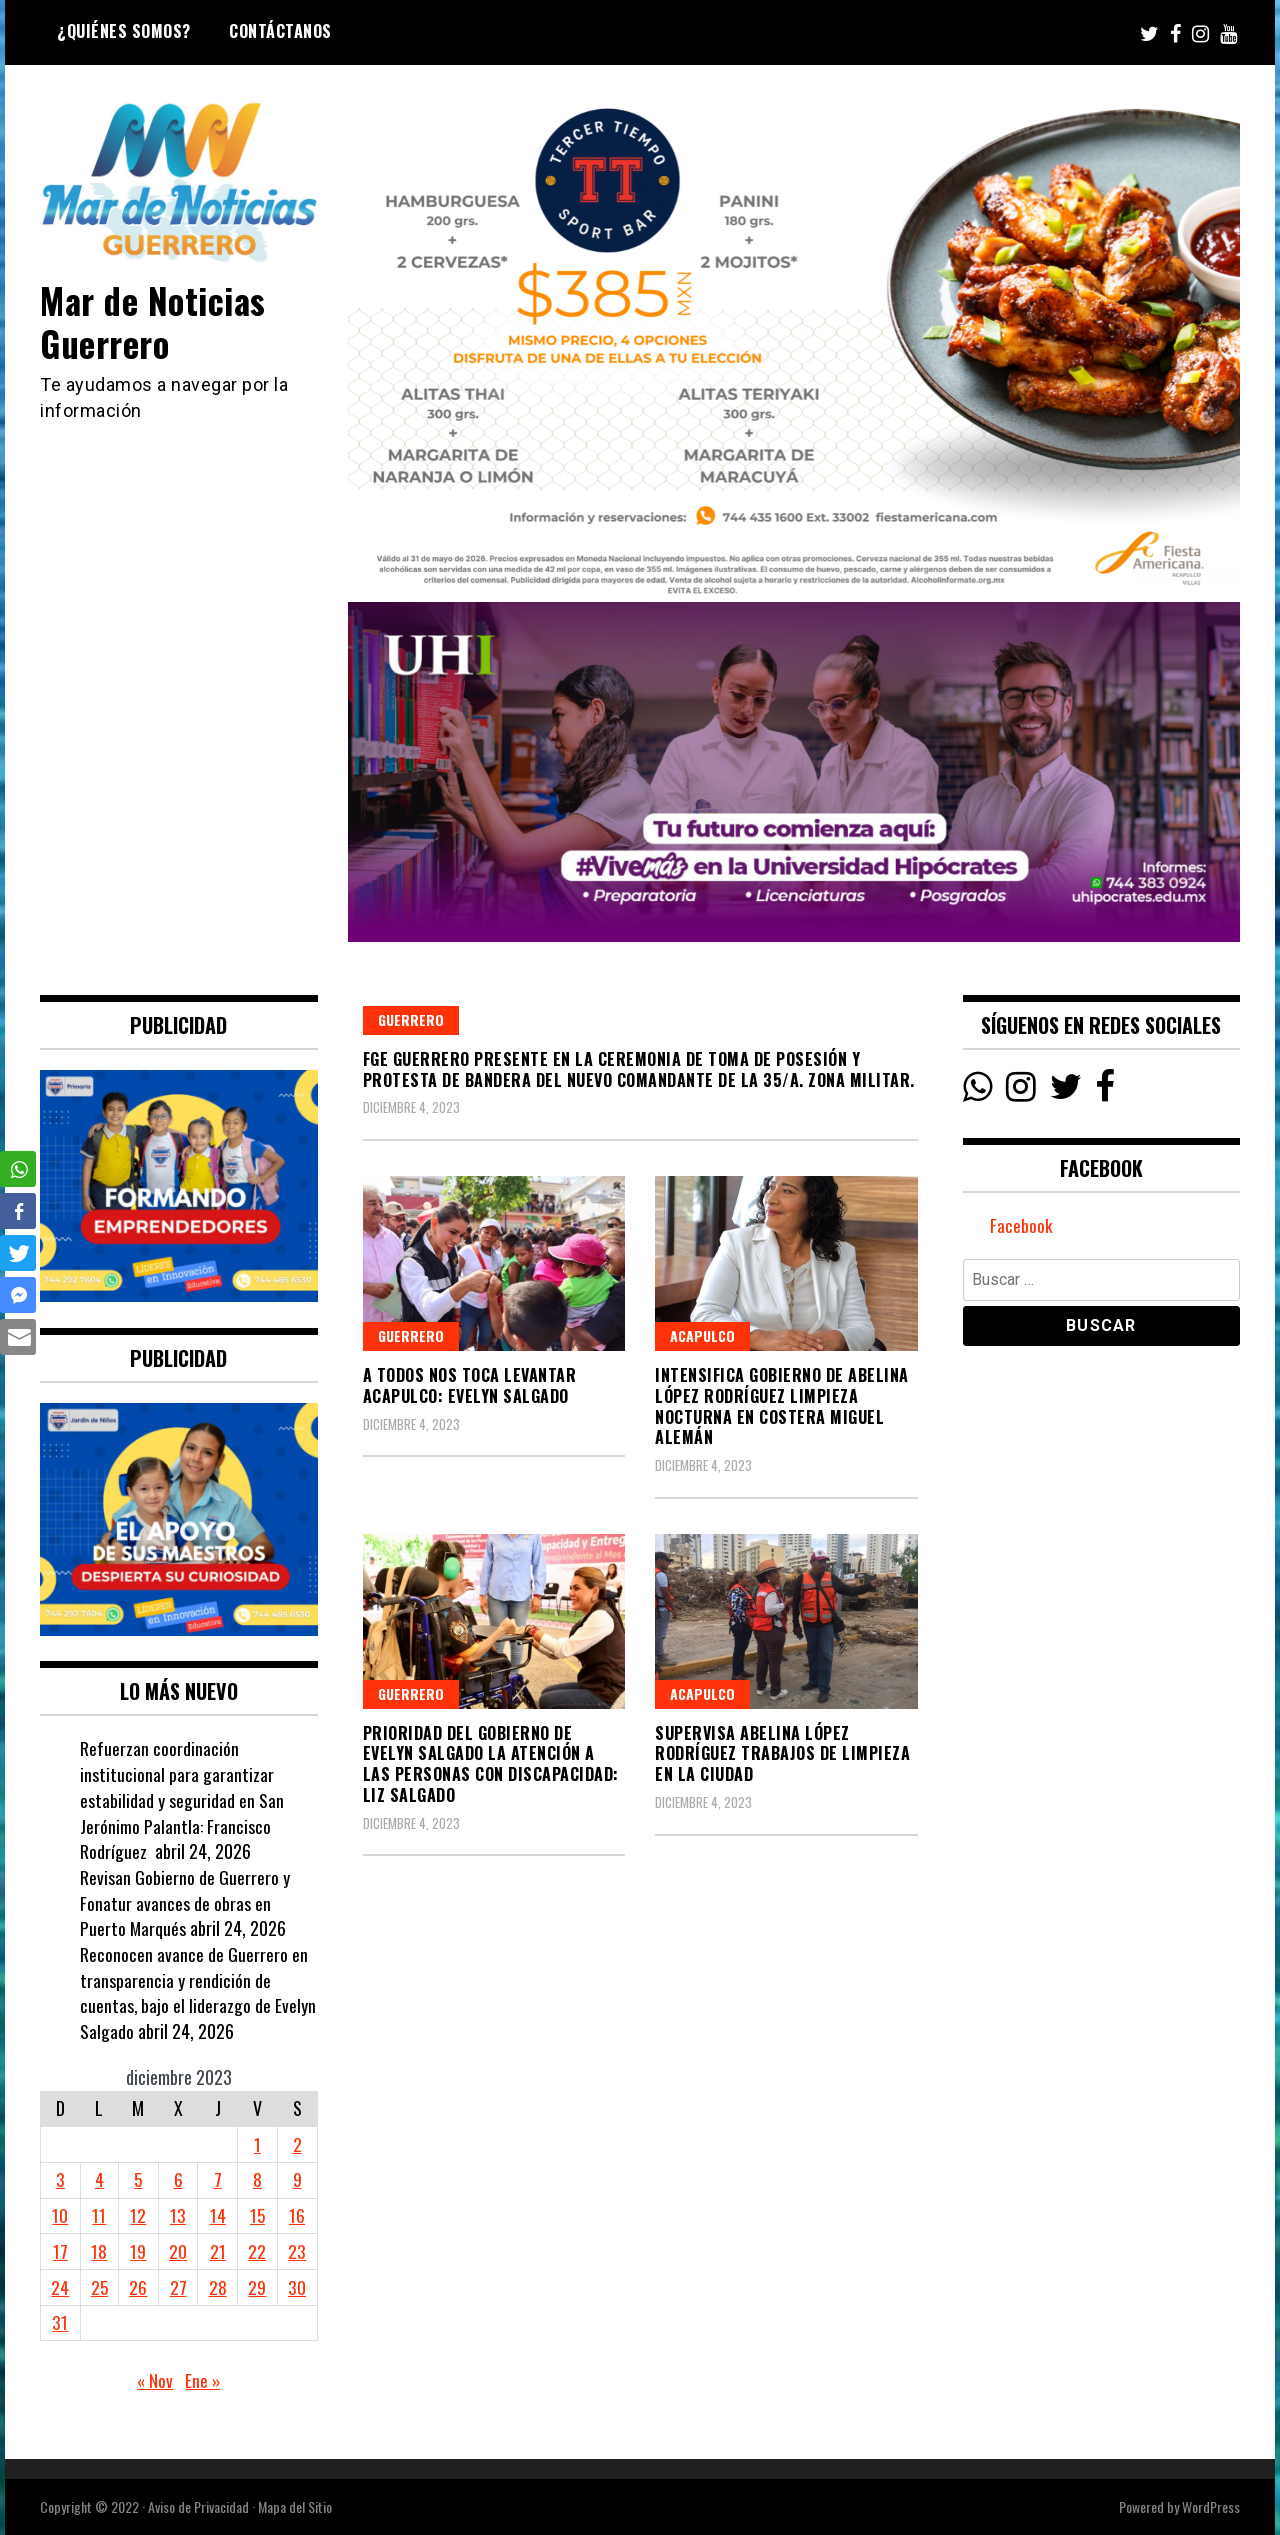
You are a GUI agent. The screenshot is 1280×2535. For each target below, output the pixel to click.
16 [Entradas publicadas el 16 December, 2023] (297, 2215)
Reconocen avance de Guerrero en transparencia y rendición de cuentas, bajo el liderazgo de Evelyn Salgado (198, 1992)
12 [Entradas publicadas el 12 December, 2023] (139, 2215)
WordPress (1211, 2506)
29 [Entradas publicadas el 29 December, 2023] (258, 2287)
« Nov (154, 2380)
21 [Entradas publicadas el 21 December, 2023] (218, 2251)
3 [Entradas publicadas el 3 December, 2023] (60, 2179)
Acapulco (702, 1335)
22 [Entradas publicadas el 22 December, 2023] (258, 2251)
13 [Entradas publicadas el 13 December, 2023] (179, 2215)
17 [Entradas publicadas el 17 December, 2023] (60, 2251)
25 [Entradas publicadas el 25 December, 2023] (100, 2287)
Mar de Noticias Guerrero (157, 321)
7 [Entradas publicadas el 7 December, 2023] (218, 2179)
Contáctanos (280, 31)
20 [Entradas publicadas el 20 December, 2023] (179, 2251)
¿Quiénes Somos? (124, 31)
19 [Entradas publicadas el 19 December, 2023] (139, 2251)
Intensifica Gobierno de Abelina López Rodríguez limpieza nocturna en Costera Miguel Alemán (782, 1406)
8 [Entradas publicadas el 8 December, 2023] (257, 2179)
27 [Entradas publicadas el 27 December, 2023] (178, 2287)
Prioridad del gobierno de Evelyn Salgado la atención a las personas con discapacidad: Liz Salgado (491, 1764)
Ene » (203, 2380)
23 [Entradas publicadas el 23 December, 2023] (297, 2251)
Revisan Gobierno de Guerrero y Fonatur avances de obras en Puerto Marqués (185, 1902)
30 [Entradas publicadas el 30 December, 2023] (297, 2287)
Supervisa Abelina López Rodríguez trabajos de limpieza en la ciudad (782, 1754)
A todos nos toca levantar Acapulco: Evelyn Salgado (470, 1385)
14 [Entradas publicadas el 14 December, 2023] (218, 2215)
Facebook (1021, 1227)
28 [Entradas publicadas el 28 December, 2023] (218, 2287)
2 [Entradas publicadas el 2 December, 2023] (297, 2144)
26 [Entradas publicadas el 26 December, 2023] (139, 2287)
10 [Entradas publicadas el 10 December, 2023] (60, 2215)
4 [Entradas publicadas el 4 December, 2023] (99, 2179)
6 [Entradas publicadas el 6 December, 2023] (178, 2179)
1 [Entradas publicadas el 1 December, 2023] (257, 2144)
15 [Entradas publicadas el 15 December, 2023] (258, 2215)
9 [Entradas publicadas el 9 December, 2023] (297, 2179)
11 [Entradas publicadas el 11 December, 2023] (100, 2215)
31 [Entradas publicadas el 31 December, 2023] (60, 2322)
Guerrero (411, 1019)
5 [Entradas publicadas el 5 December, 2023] (139, 2179)
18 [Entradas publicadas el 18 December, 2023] (100, 2251)
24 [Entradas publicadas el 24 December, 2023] (60, 2287)
